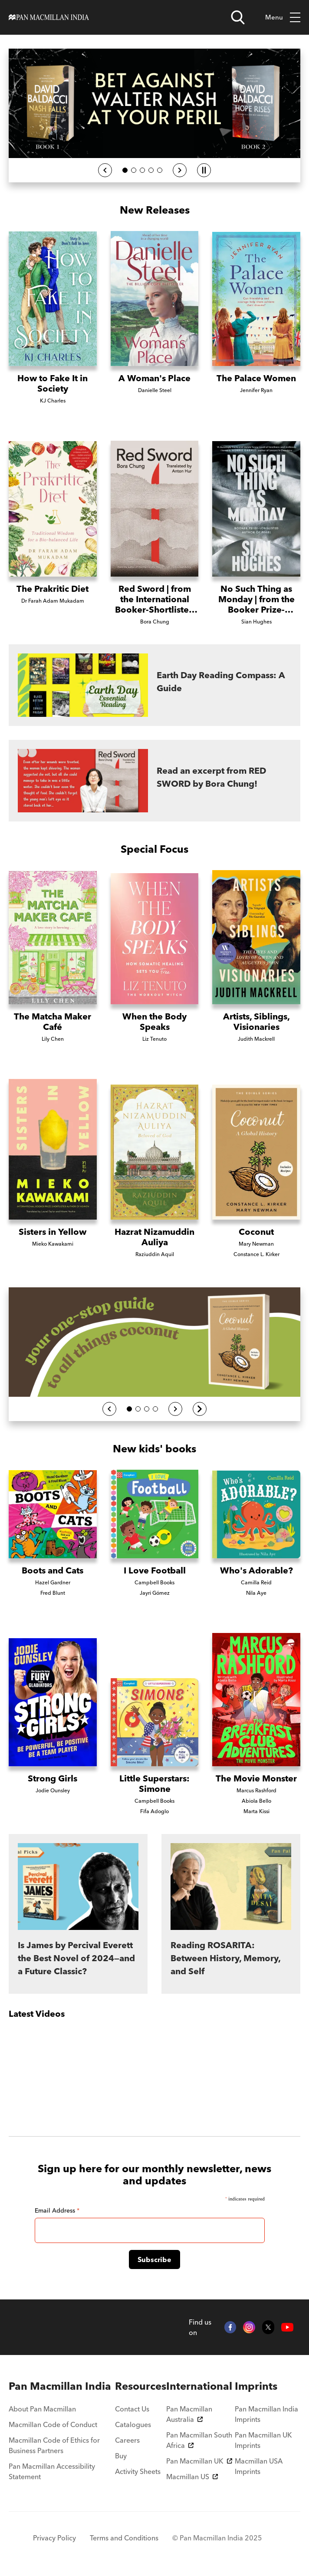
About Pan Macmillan (42, 2408)
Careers (127, 2440)
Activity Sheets (138, 2471)
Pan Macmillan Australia (189, 2414)
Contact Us (132, 2408)
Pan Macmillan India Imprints (266, 2414)
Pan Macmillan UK (199, 2461)
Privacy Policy (54, 2537)
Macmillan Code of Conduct (53, 2424)
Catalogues (133, 2424)
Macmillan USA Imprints (259, 2466)
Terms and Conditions (124, 2537)
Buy (121, 2455)
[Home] (49, 17)
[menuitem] (62, 2386)
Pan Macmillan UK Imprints (263, 2440)
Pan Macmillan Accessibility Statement (52, 2471)
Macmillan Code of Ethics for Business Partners (54, 2445)
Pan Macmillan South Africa (199, 2440)
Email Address (57, 2210)
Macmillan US (192, 2476)
